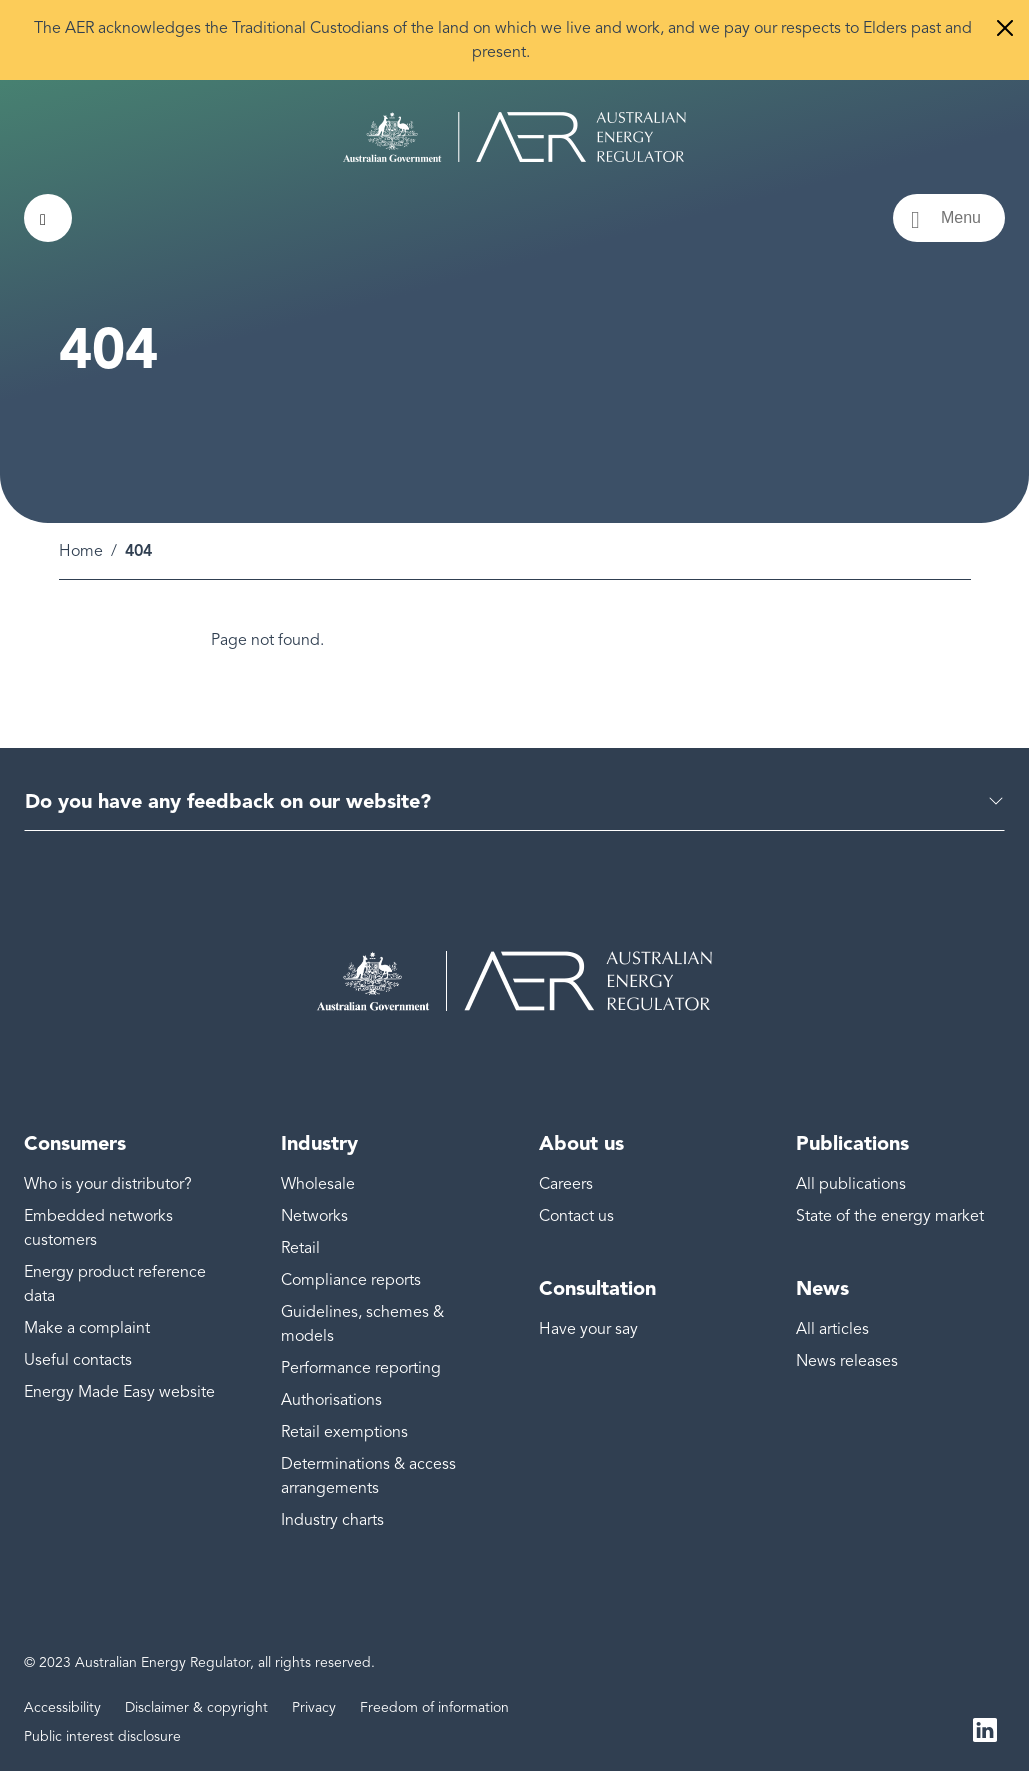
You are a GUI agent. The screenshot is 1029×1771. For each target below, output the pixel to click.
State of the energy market (890, 1216)
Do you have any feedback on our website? (228, 801)
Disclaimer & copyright (196, 1707)
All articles (832, 1329)
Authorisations (331, 1400)
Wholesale (318, 1184)
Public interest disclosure (102, 1736)
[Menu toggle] (949, 218)
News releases (847, 1361)
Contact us (576, 1216)
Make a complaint (87, 1328)
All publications (851, 1184)
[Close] (1005, 28)
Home (81, 551)
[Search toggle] (48, 218)
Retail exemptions (344, 1432)
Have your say (588, 1329)
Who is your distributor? (108, 1184)
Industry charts (332, 1520)
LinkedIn (985, 1729)
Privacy (314, 1707)
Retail (300, 1248)
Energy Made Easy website (119, 1392)
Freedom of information (434, 1707)
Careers (566, 1184)
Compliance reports (351, 1280)
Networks (314, 1216)
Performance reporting (361, 1368)
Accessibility (62, 1707)
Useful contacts (78, 1360)
